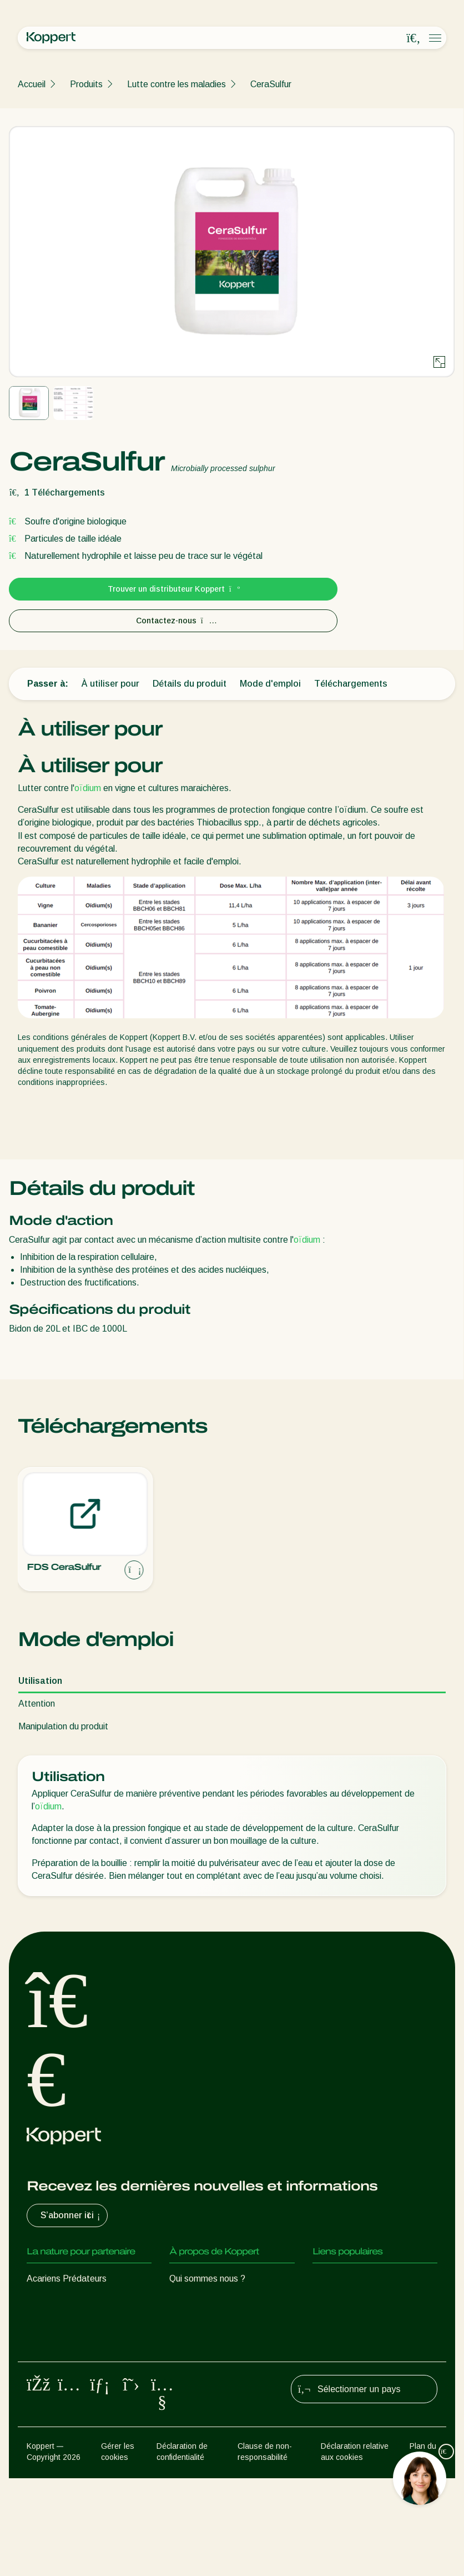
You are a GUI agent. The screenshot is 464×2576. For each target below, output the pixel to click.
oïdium (87, 788)
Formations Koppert (208, 2323)
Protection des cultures (72, 2403)
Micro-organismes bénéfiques (84, 2380)
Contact (185, 2367)
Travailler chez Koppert (214, 2345)
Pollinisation (50, 2425)
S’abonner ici (72, 2215)
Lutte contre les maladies (176, 84)
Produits (86, 84)
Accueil (32, 84)
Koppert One (337, 2300)
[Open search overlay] (413, 38)
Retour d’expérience (351, 2278)
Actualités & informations (218, 2300)
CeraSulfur (270, 84)
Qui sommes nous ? (207, 2278)
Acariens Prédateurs (67, 2278)
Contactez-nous (173, 620)
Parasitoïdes (52, 2323)
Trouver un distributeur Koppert (173, 588)
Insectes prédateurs (66, 2300)
